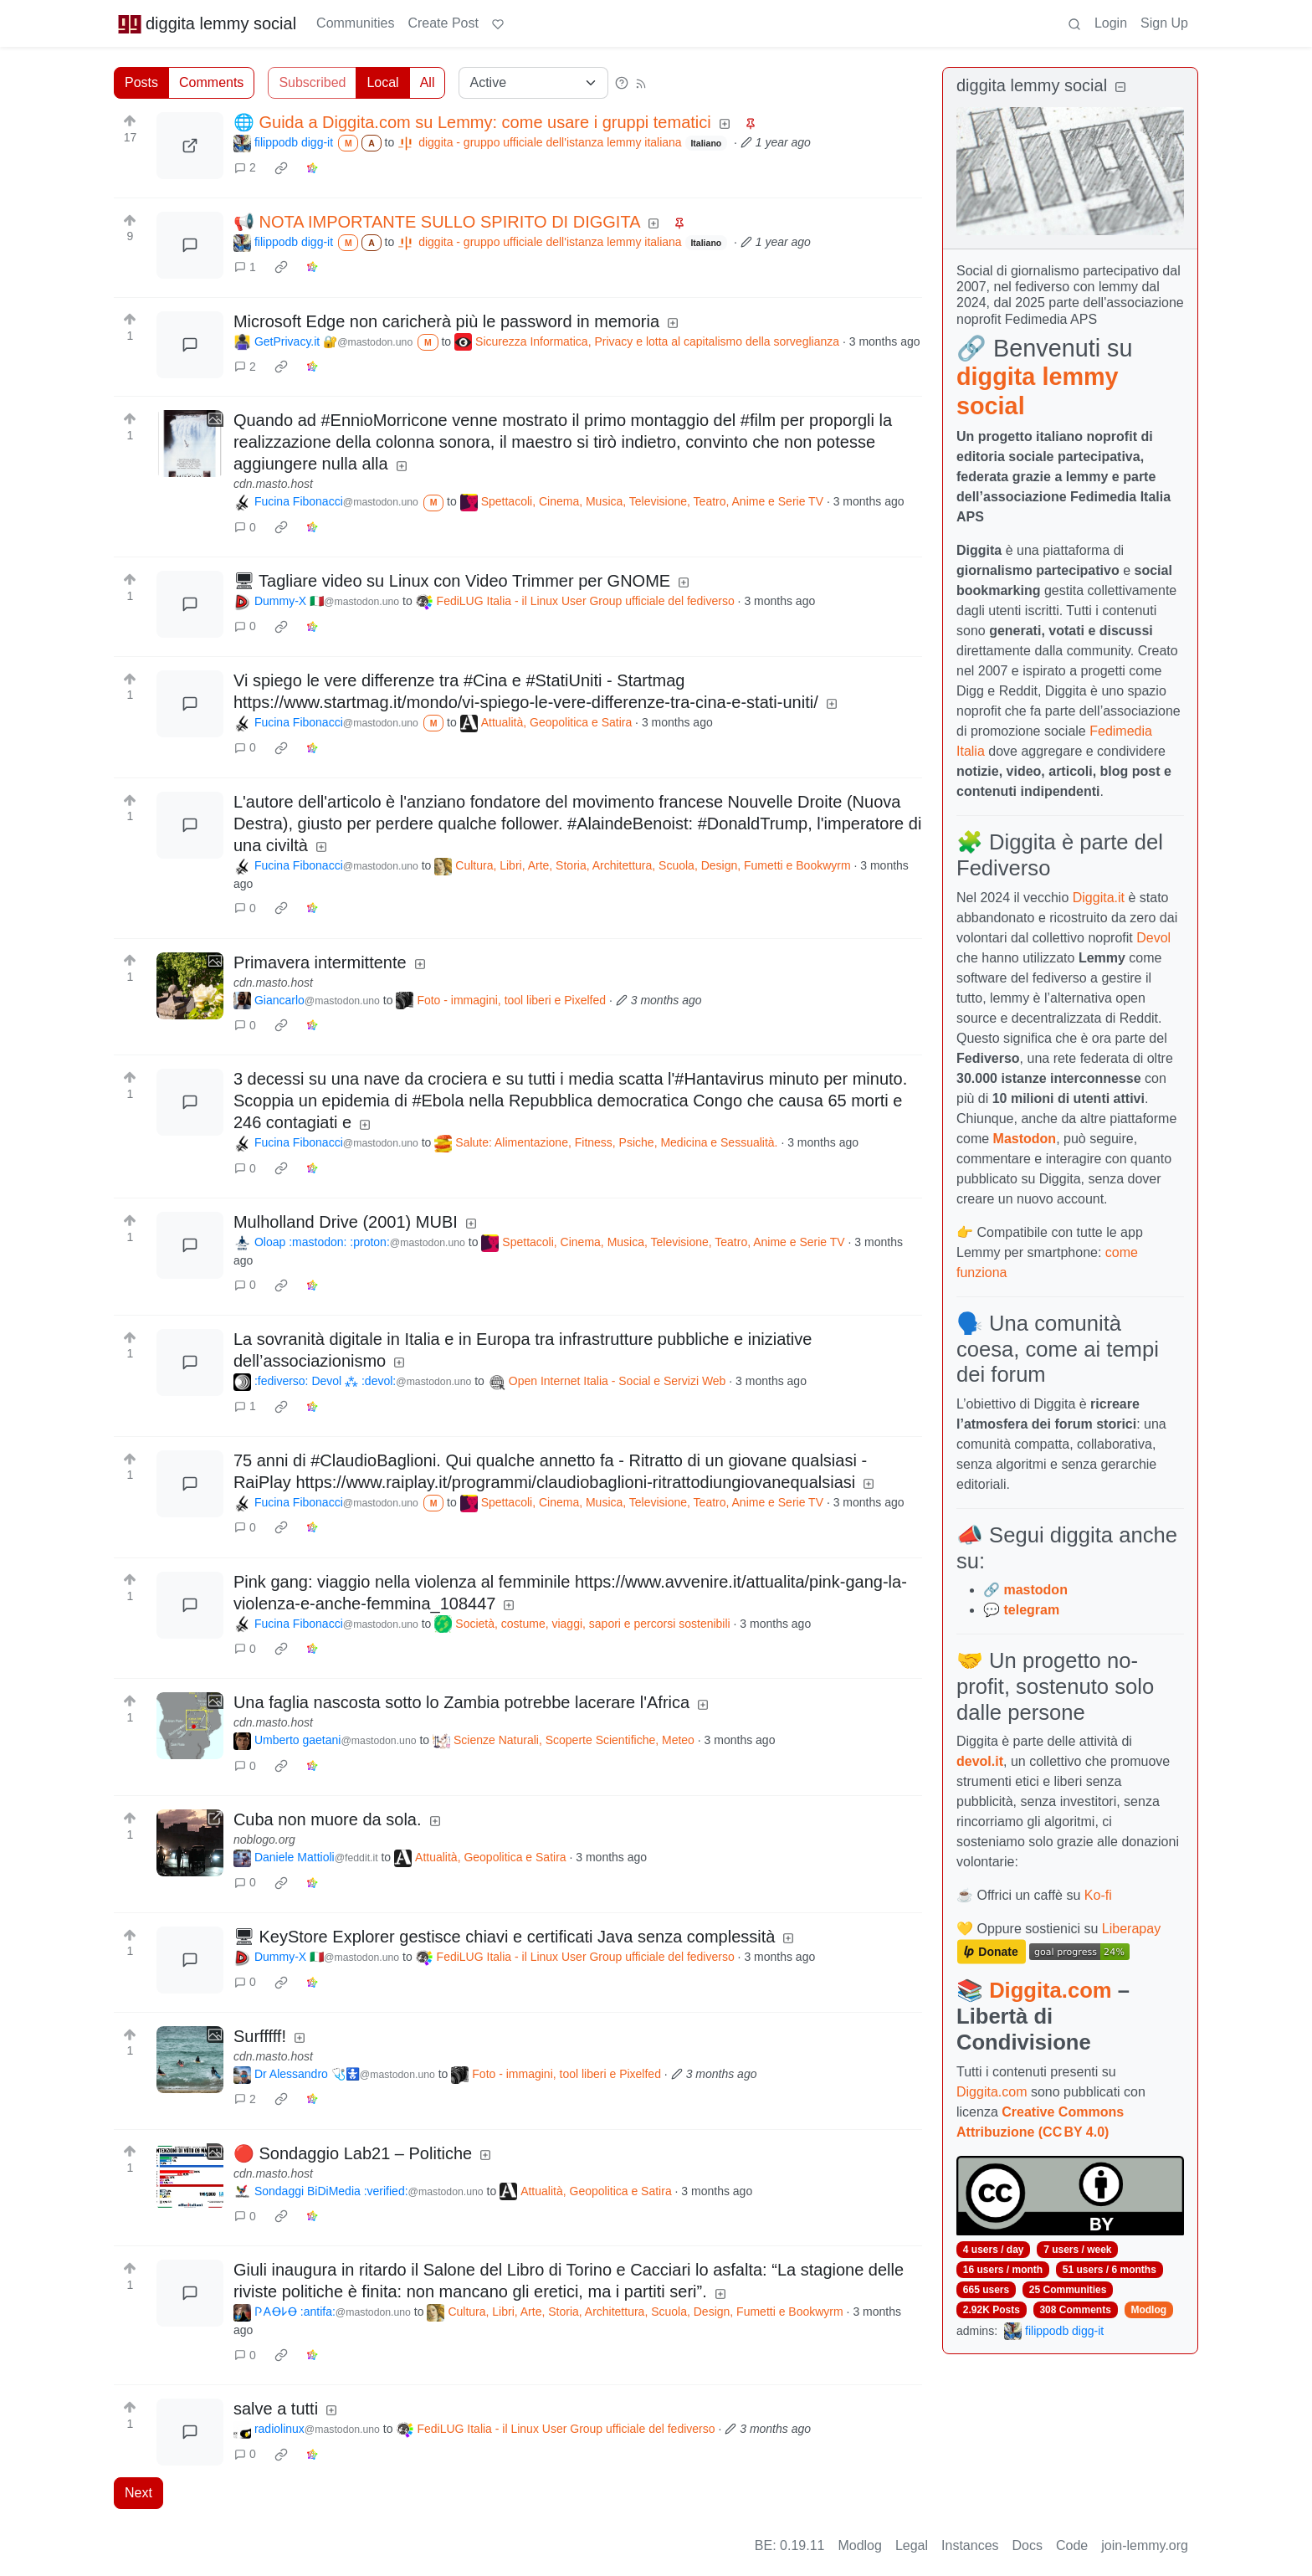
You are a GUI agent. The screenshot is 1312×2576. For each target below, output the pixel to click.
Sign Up (1164, 23)
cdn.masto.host (273, 483)
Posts (141, 82)
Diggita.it (1099, 897)
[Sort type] (533, 83)
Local (382, 82)
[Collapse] (1120, 87)
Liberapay (1131, 1929)
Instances (969, 2545)
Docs (1027, 2545)
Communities (355, 23)
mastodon (1035, 1590)
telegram (1031, 1610)
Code (1072, 2545)
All (427, 82)
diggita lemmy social (206, 23)
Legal (911, 2545)
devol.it (979, 1761)
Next (138, 2493)
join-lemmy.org (1144, 2545)
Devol (1153, 938)
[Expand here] (189, 443)
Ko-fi (1098, 1895)
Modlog (1148, 2310)
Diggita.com (1050, 1990)
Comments (211, 82)
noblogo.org (264, 1839)
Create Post (442, 23)
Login (1110, 23)
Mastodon (1025, 1138)
